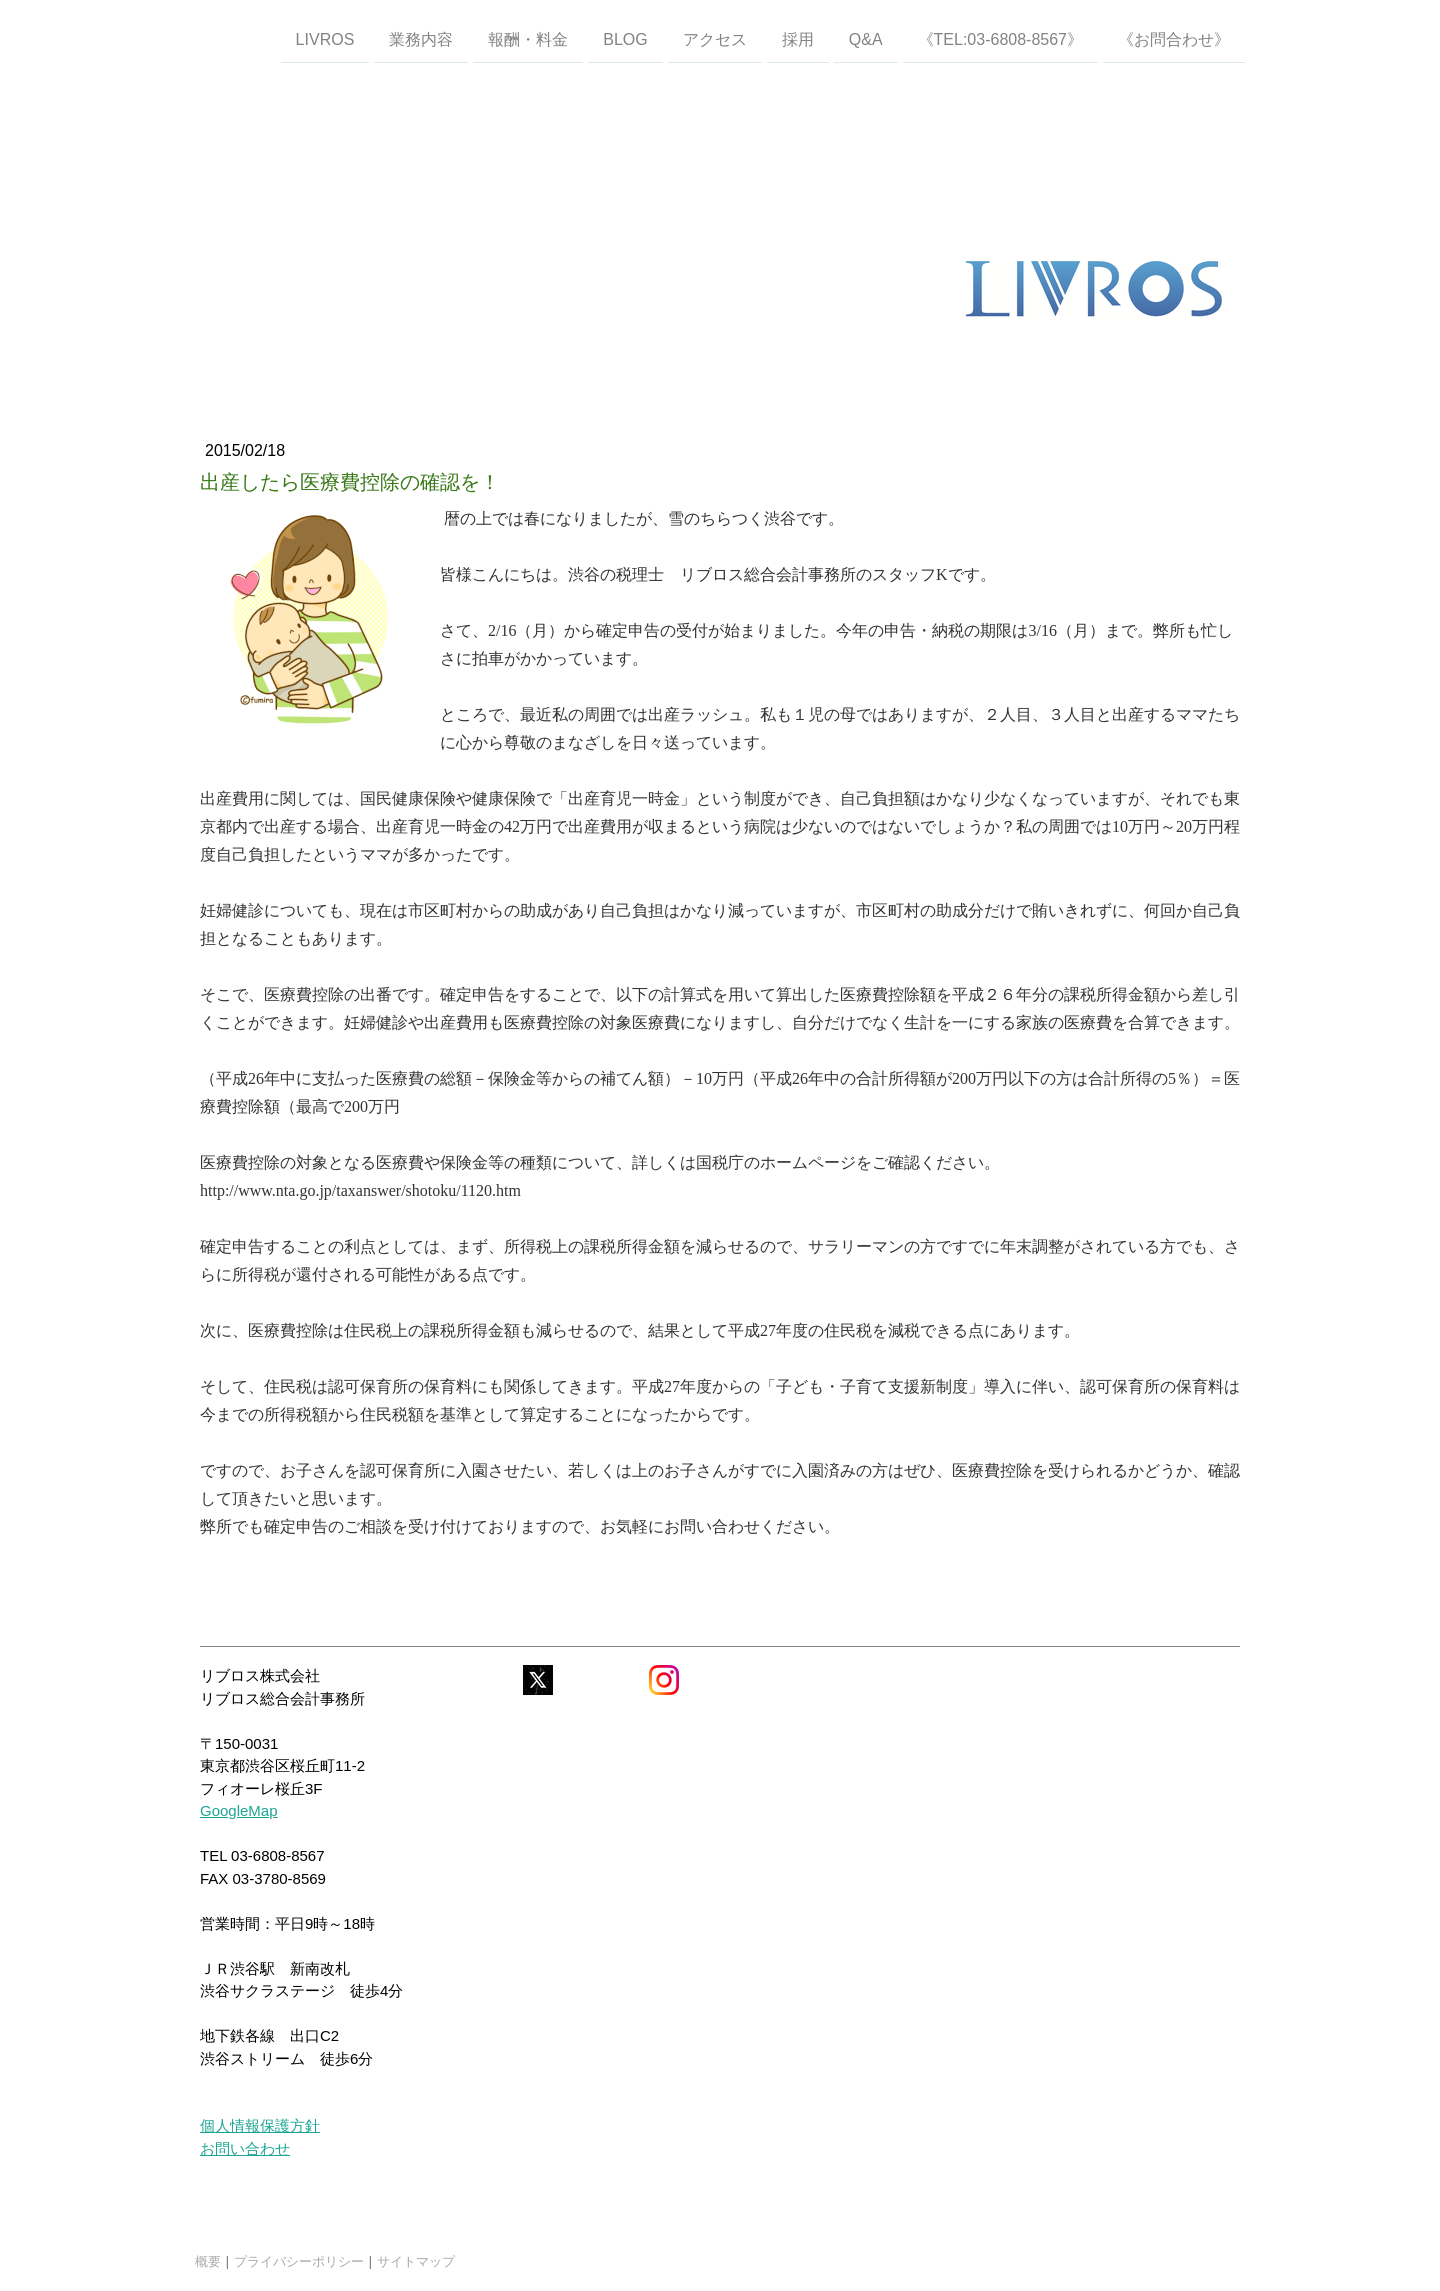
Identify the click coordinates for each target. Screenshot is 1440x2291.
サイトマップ (416, 2261)
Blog (625, 38)
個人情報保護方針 (260, 2125)
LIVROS (325, 38)
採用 (798, 38)
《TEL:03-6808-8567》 (1000, 38)
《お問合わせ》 (1174, 38)
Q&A (866, 38)
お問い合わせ (245, 2148)
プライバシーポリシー (299, 2261)
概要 (208, 2261)
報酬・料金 (528, 38)
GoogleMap (239, 1810)
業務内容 (421, 38)
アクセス (715, 38)
